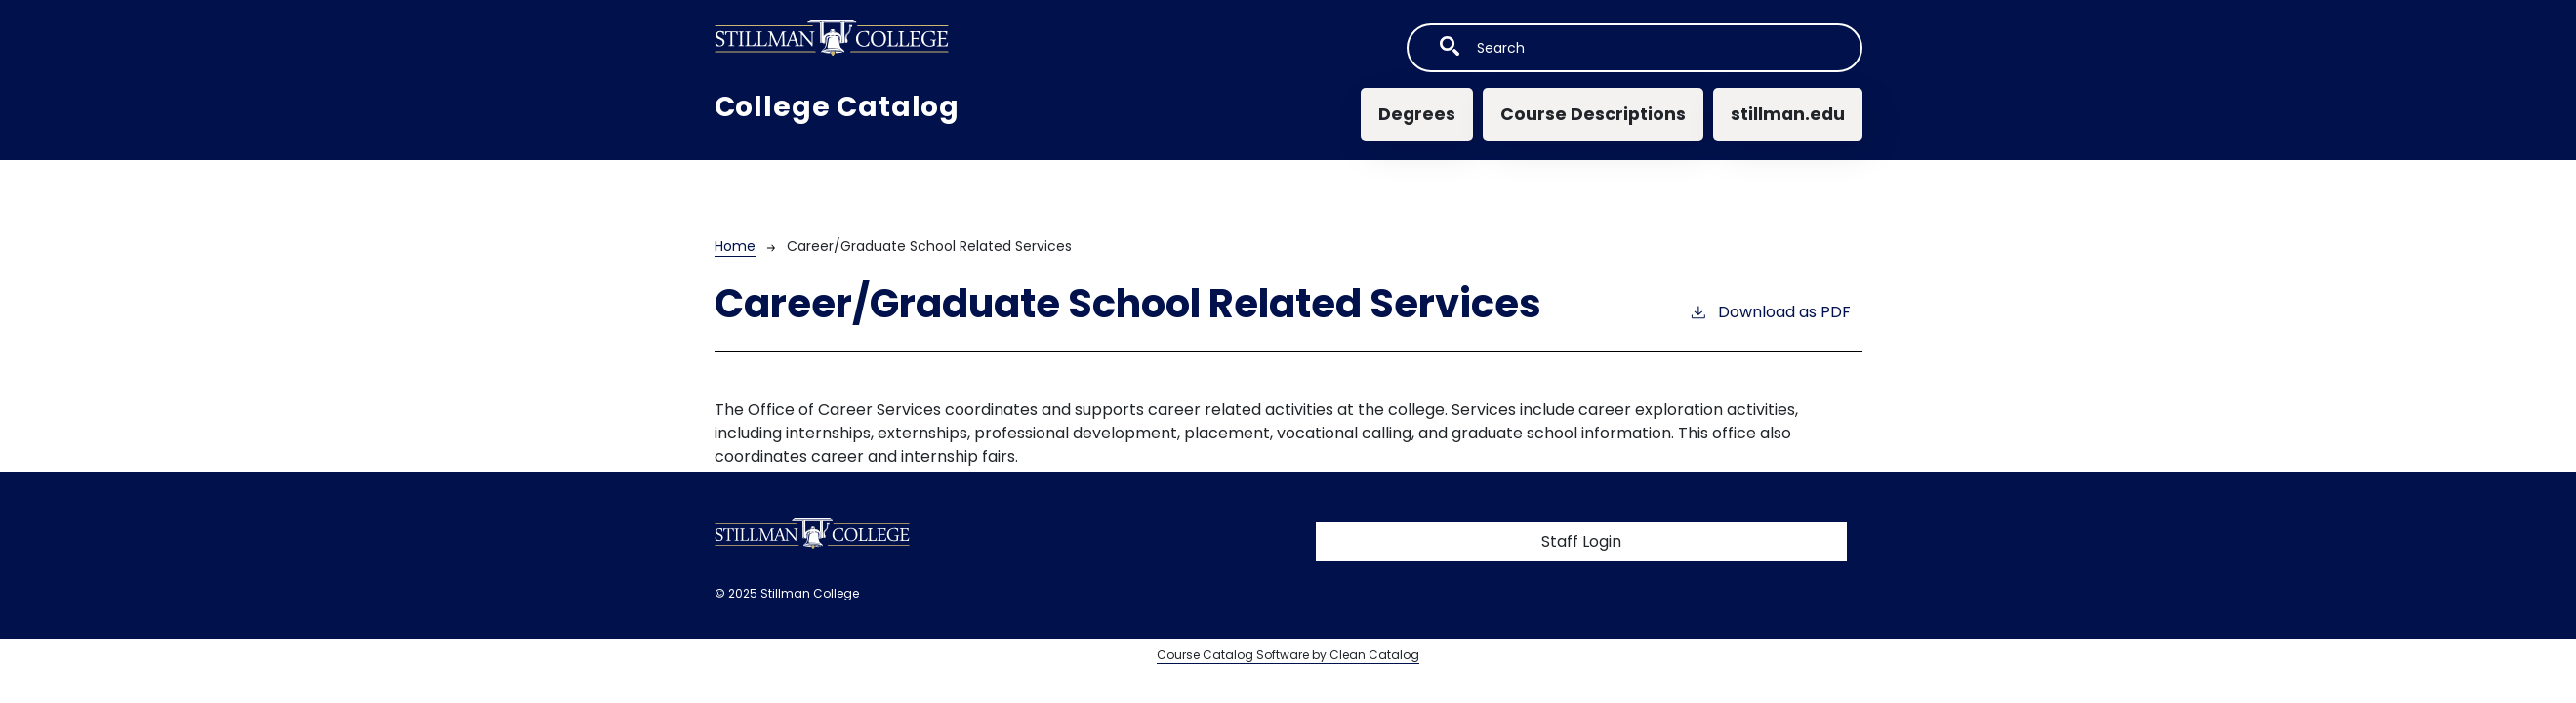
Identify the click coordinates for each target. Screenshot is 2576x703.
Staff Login (1581, 541)
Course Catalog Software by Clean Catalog (1288, 654)
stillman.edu (1788, 114)
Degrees (1416, 114)
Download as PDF (1770, 312)
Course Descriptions (1593, 114)
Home (735, 246)
